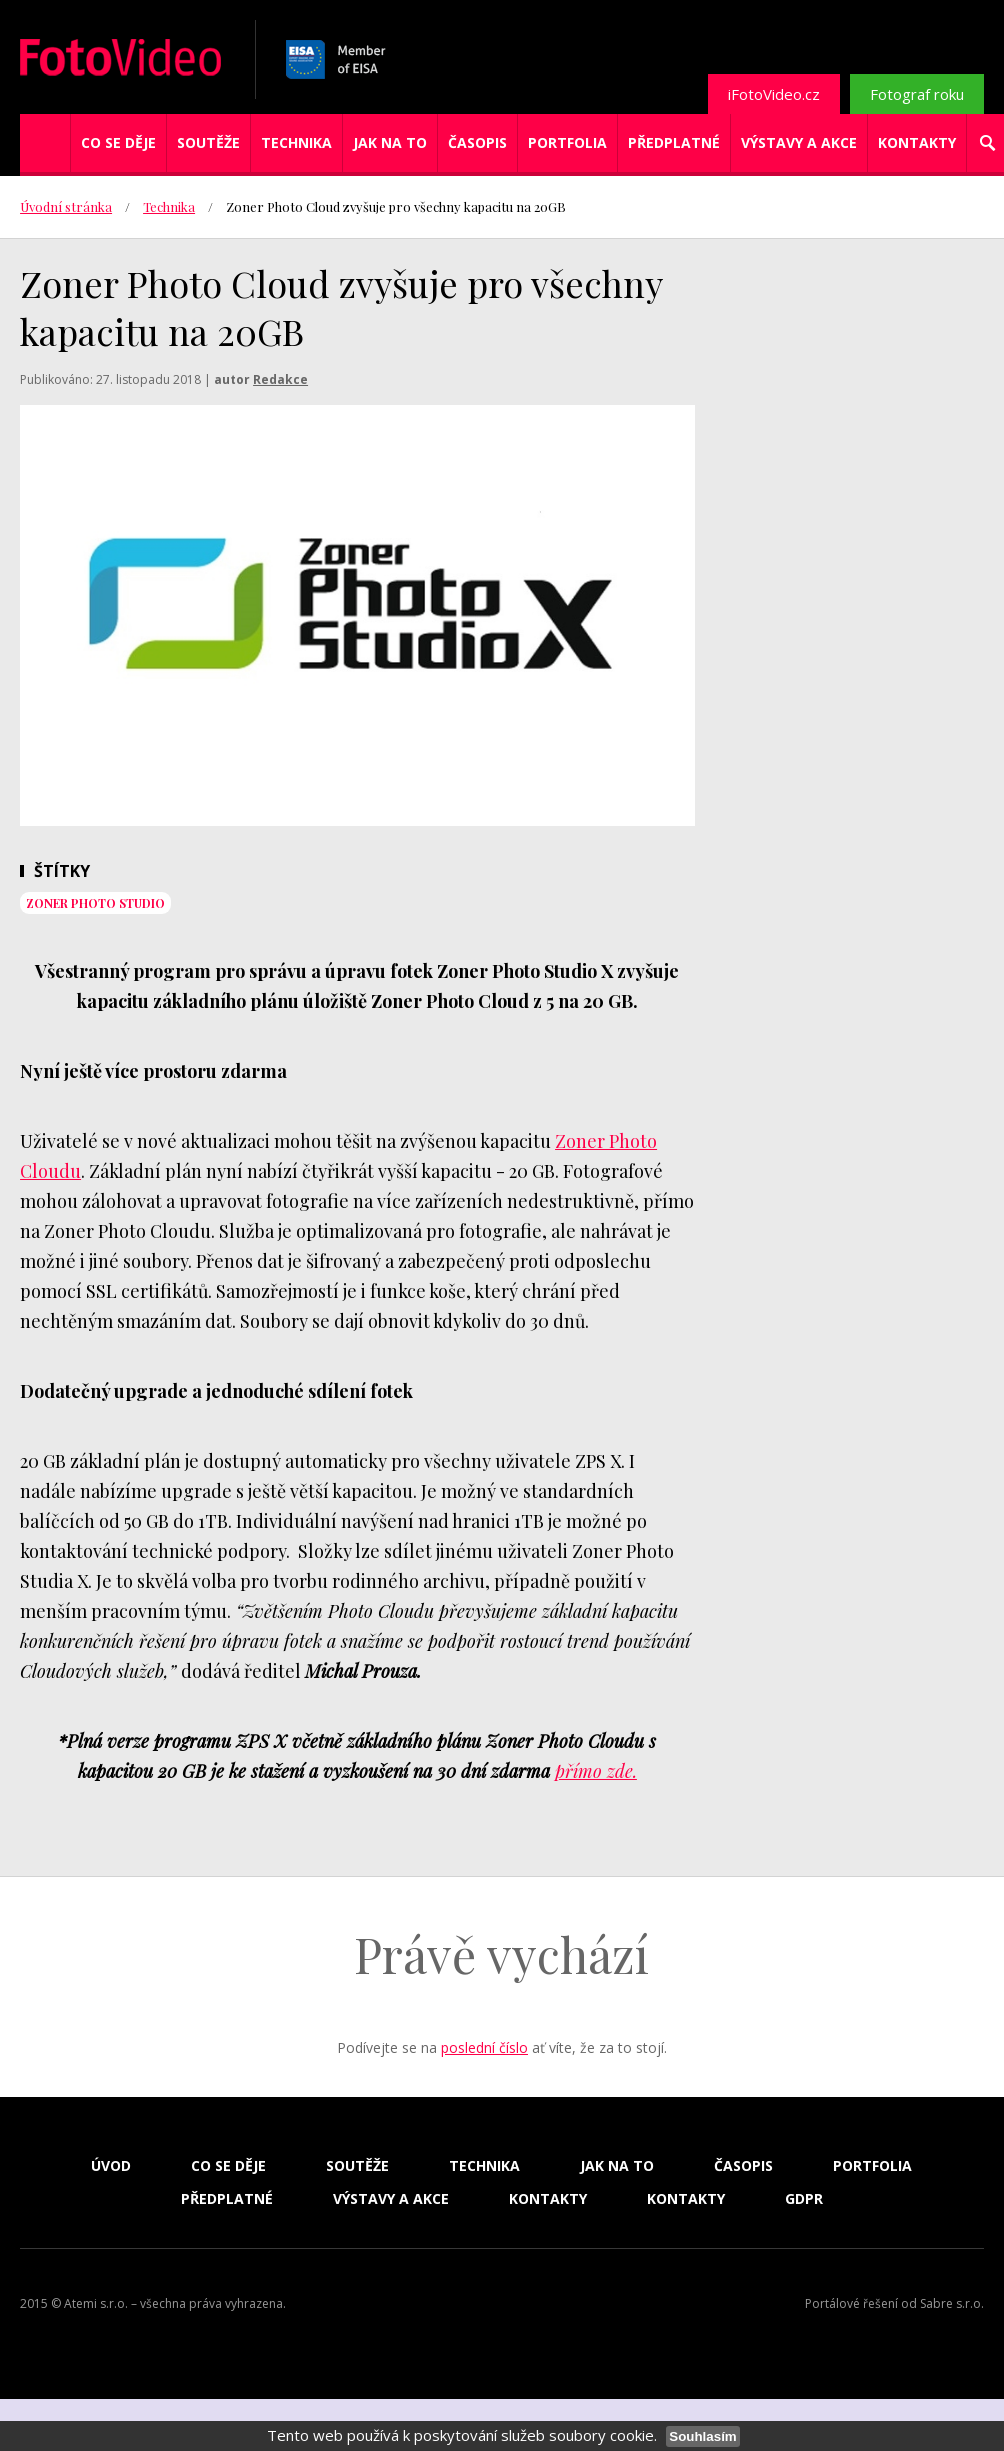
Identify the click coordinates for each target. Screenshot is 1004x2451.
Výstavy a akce (799, 142)
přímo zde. (596, 1771)
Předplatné (674, 142)
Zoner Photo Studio (95, 903)
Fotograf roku (917, 94)
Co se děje (118, 142)
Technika (296, 142)
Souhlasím (702, 2436)
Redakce (280, 379)
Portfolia (567, 142)
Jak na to (390, 142)
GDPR (804, 2199)
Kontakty (917, 142)
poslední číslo (484, 2047)
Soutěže (208, 142)
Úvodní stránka (66, 206)
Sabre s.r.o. (952, 2303)
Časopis (477, 142)
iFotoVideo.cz (774, 94)
